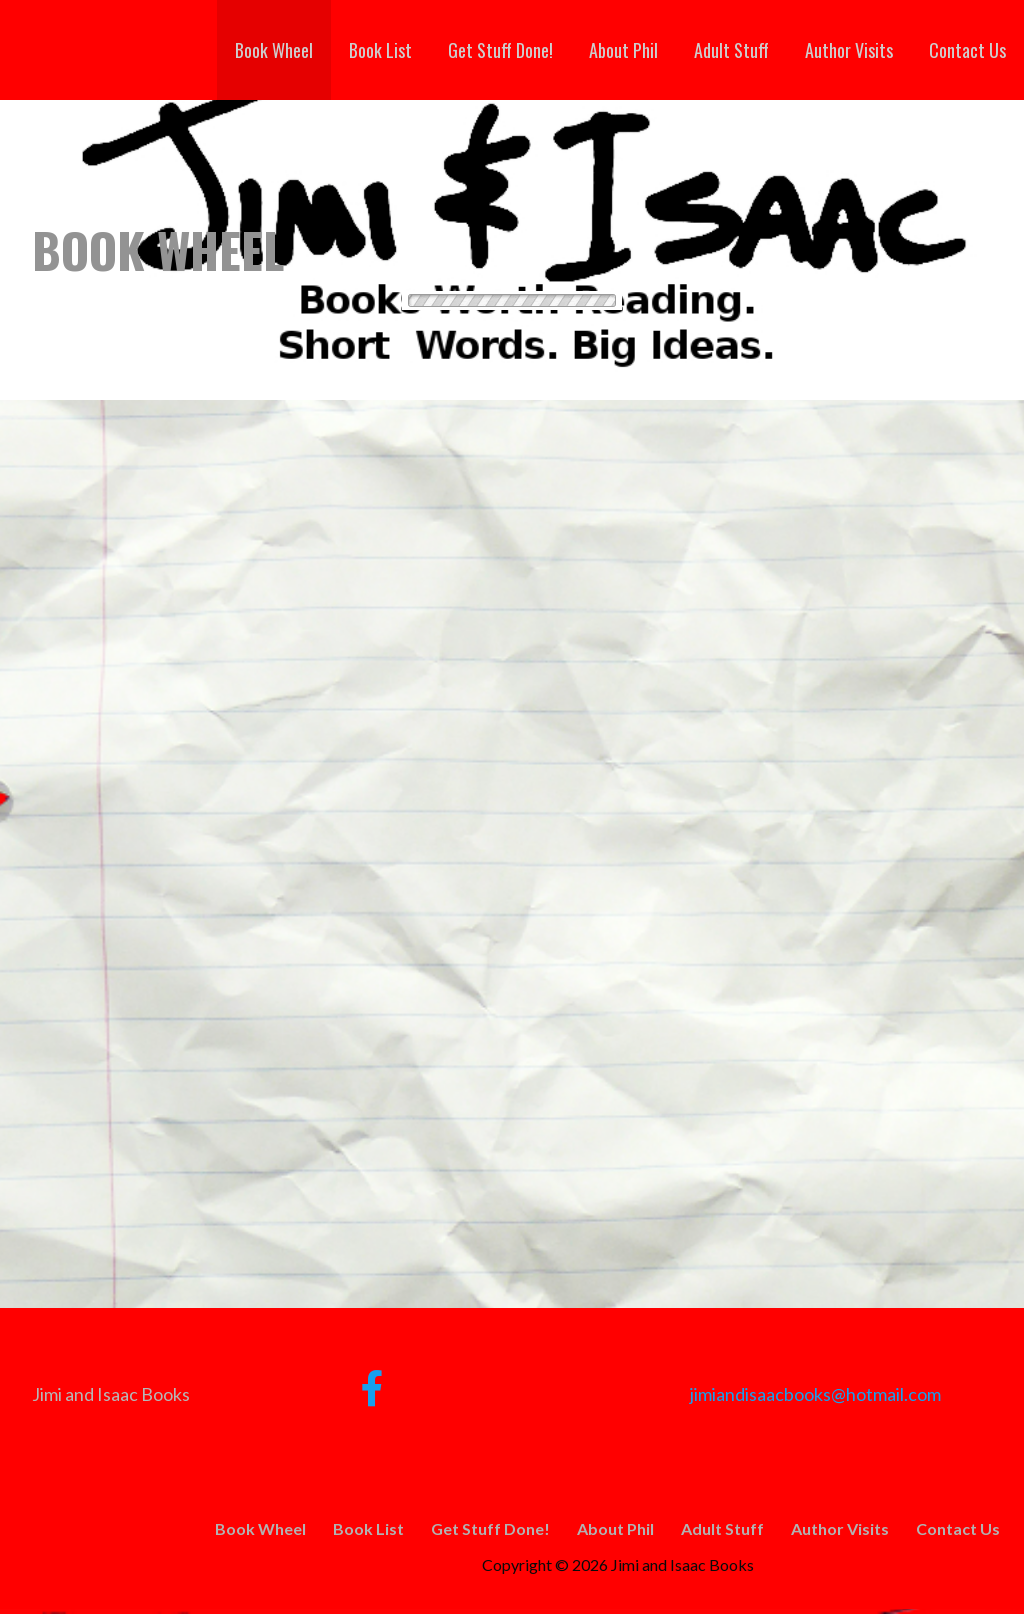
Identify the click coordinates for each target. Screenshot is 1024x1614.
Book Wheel (274, 50)
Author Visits (849, 50)
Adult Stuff (731, 50)
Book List (380, 50)
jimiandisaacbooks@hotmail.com (815, 1394)
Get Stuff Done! (500, 50)
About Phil (623, 50)
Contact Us (967, 50)
